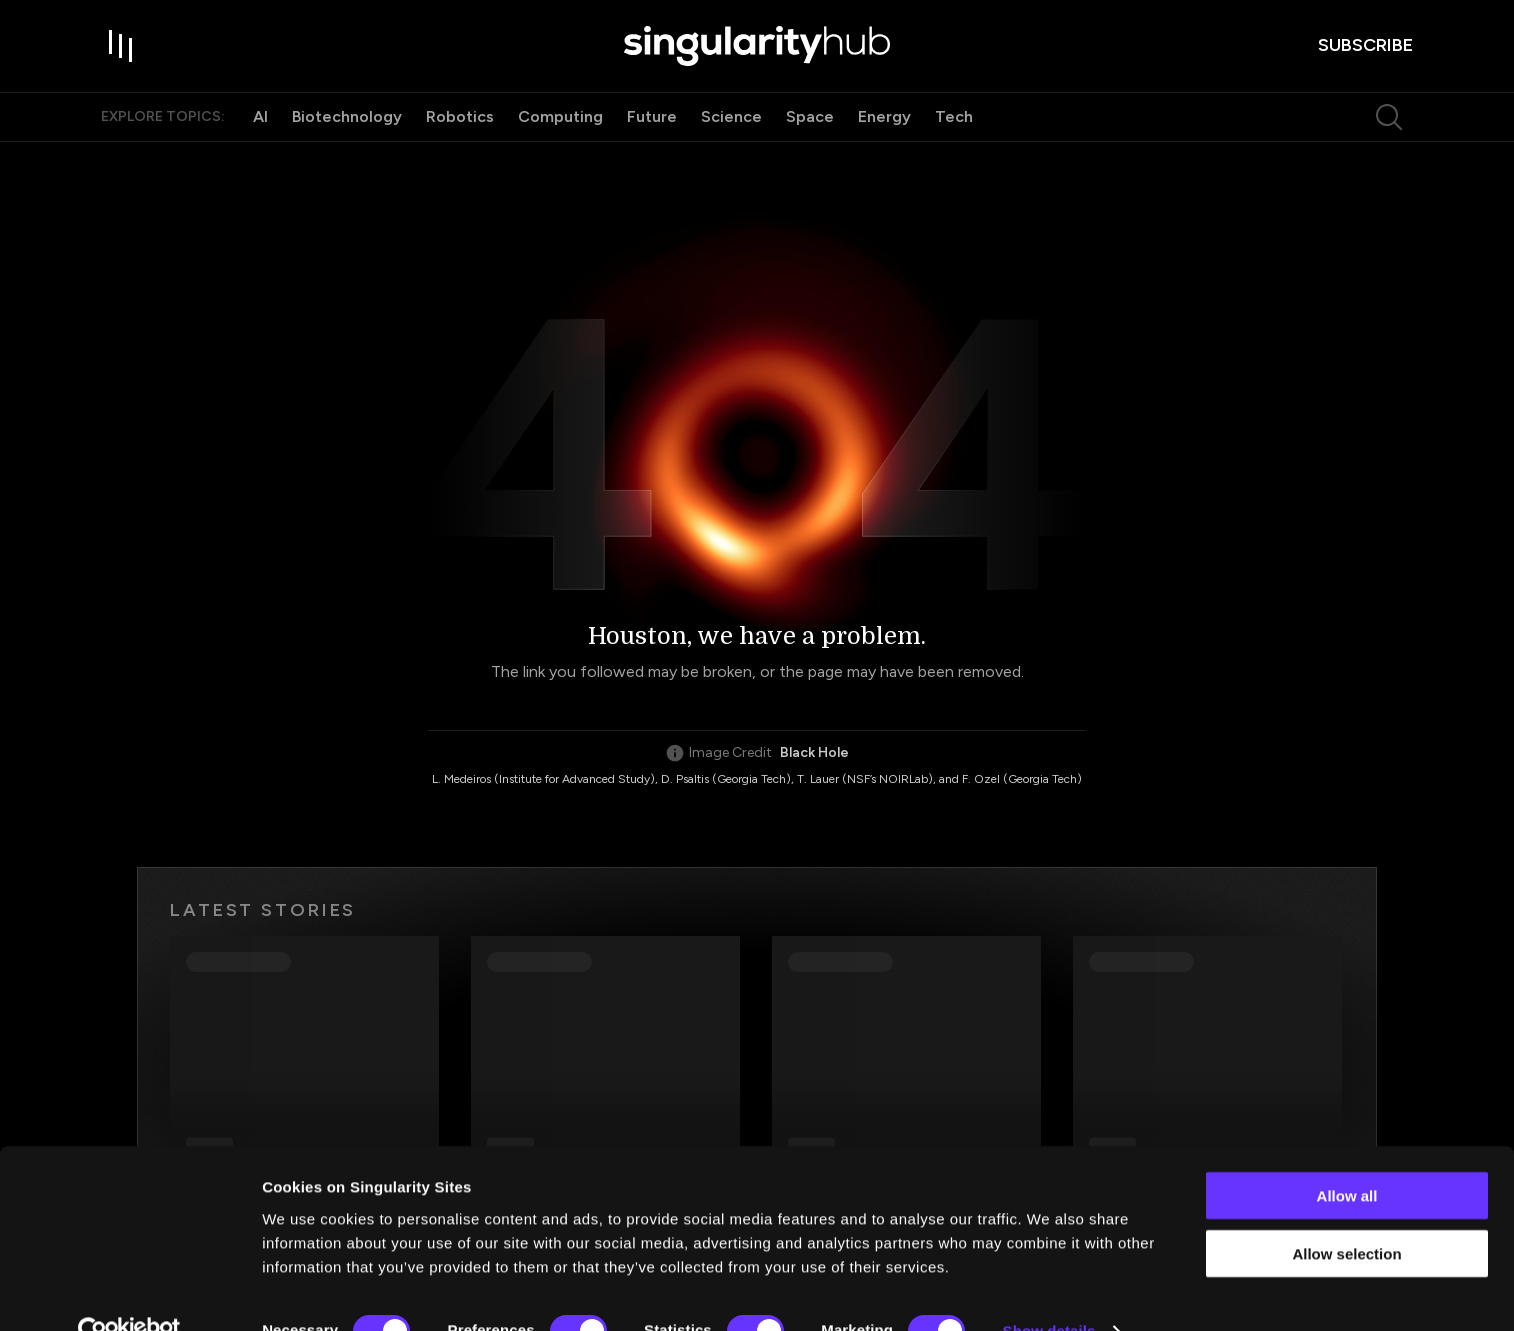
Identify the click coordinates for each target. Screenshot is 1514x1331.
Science (731, 128)
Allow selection (1346, 1214)
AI (260, 128)
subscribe (1365, 51)
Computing (560, 128)
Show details (1049, 1291)
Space (810, 128)
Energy (884, 128)
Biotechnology (347, 128)
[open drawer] (121, 52)
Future (652, 128)
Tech (954, 128)
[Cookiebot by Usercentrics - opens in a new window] (129, 1292)
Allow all (1347, 1155)
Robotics (460, 128)
